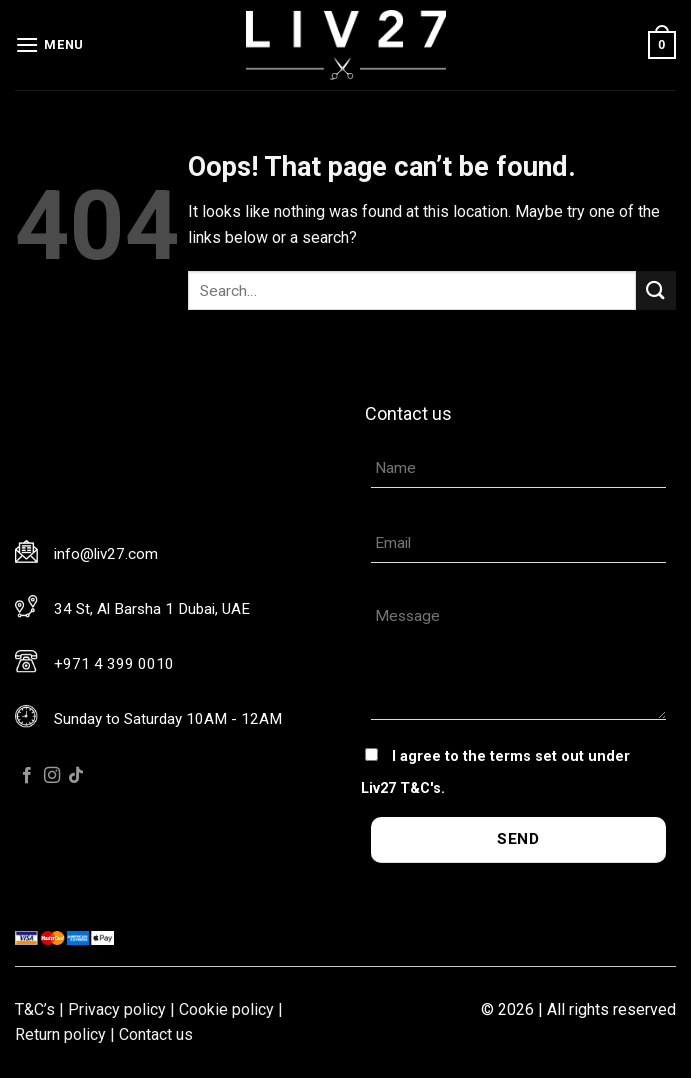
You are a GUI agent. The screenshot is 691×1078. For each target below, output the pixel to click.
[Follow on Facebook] (27, 776)
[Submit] (656, 290)
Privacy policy (117, 1009)
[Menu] (49, 44)
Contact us (156, 1034)
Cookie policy (226, 1009)
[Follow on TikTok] (76, 776)
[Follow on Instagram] (52, 776)
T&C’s (35, 1009)
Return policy (60, 1034)
